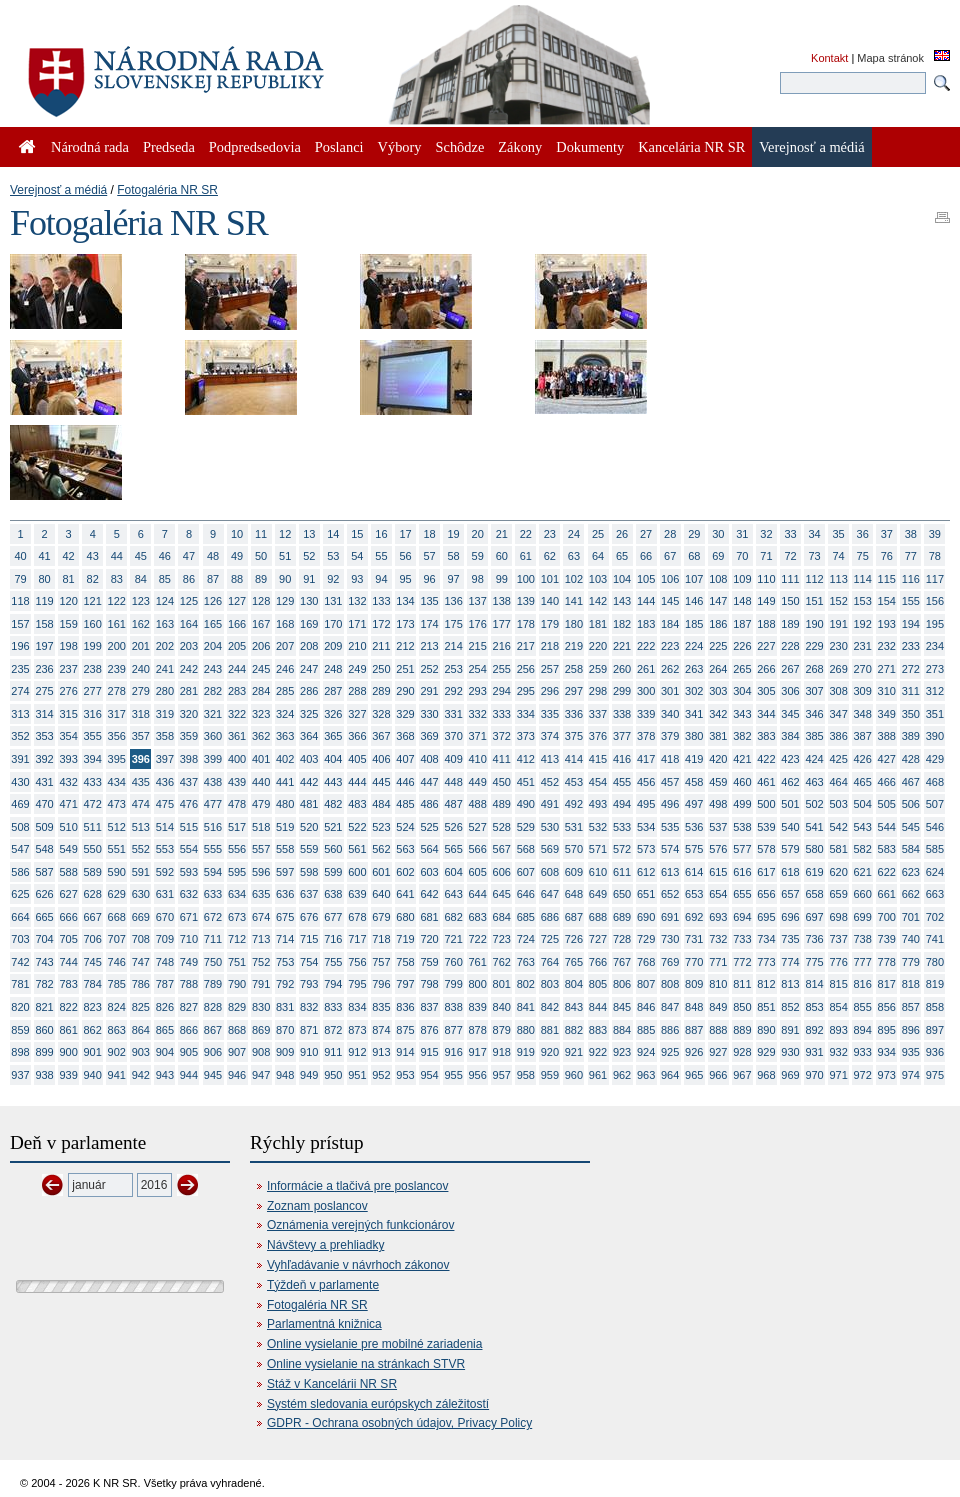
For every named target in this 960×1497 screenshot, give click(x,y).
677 (333, 917)
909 (285, 1052)
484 (381, 804)
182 (622, 624)
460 (742, 782)
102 (574, 579)
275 (44, 691)
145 (670, 601)
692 (694, 917)
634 (237, 894)
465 (863, 782)
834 (357, 1007)
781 (20, 984)
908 (261, 1052)
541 (814, 827)
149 (766, 601)
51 (285, 556)
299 (622, 691)
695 (766, 917)
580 (814, 849)
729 (646, 939)
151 (814, 601)
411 (502, 759)
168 (285, 624)
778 (887, 962)
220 (598, 646)
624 (935, 872)
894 (863, 1030)
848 (694, 1007)
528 (502, 827)
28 (670, 534)
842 (550, 1007)
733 (742, 939)
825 (141, 1007)
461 (766, 782)
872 (333, 1030)
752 (261, 962)
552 (141, 849)
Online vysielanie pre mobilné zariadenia (374, 1344)
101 (550, 579)
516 (213, 827)
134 (405, 601)
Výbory (400, 147)
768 (646, 962)
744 (68, 962)
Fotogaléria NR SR (167, 190)
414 (574, 759)
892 (814, 1030)
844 (598, 1007)
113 (838, 579)
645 (502, 894)
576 (718, 849)
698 (838, 917)
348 (863, 714)
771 (718, 962)
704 (44, 939)
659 (838, 894)
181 (598, 624)
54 (357, 556)
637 (309, 894)
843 (574, 1007)
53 (333, 556)
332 (478, 714)
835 (381, 1007)
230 (838, 646)
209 (333, 646)
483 (357, 804)
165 (213, 624)
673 (237, 917)
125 (189, 601)
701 (911, 917)
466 (887, 782)
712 (237, 939)
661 (887, 894)
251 (405, 669)
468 (935, 782)
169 (309, 624)
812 (766, 984)
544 (887, 827)
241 (165, 669)
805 (598, 984)
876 (429, 1030)
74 (839, 556)
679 (381, 917)
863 (117, 1030)
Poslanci (339, 147)
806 (622, 984)
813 (790, 984)
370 (453, 736)
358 (165, 736)
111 (790, 579)
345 (790, 714)
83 (117, 579)
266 (766, 669)
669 (141, 917)
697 (814, 917)
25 (598, 534)
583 (887, 849)
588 (68, 872)
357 (141, 736)
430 (20, 782)
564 (429, 849)
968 (766, 1075)
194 (911, 624)
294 (502, 691)
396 (141, 759)
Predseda (169, 147)
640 (381, 894)
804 (574, 984)
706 (93, 939)
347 (838, 714)
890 (766, 1030)
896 (911, 1030)
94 (381, 579)
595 (237, 872)
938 (44, 1075)
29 (694, 534)
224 (694, 646)
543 (863, 827)
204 (213, 646)
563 (405, 849)
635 (261, 894)
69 (718, 556)
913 (381, 1052)
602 (405, 872)
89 (261, 579)
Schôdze (460, 147)
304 (742, 691)
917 (478, 1052)
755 (333, 962)
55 (381, 556)
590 (117, 872)
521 (333, 827)
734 (766, 939)
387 (863, 736)
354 (68, 736)
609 (574, 872)
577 (742, 849)
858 (935, 1007)
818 (911, 984)
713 (261, 939)
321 (213, 714)
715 (309, 939)
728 (622, 939)
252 (429, 669)
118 (20, 601)
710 (189, 939)
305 (766, 691)
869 (261, 1030)
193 (887, 624)
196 (20, 646)
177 (502, 624)
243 (213, 669)
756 (357, 962)
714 (285, 939)
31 (742, 534)
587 (44, 872)
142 (598, 601)
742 (20, 962)
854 (838, 1007)
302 (694, 691)
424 (814, 759)
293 (478, 691)
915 (429, 1052)
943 (165, 1075)
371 (478, 736)
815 (838, 984)
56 (405, 556)
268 (814, 669)
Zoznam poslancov (317, 1206)
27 (646, 534)
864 (141, 1030)
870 (285, 1030)
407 (405, 759)
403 (309, 759)
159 (68, 624)
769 (670, 962)
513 (141, 827)
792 (285, 984)
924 (646, 1052)
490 (526, 804)
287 (333, 691)
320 (189, 714)
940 (93, 1075)
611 (622, 872)
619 (814, 872)
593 (189, 872)
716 (333, 939)
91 (309, 579)
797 (405, 984)
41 (44, 556)
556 (237, 849)
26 (622, 534)
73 (814, 556)
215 (478, 646)
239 (117, 669)
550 (93, 849)
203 (189, 646)
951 (357, 1075)
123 (141, 601)
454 (598, 782)
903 (141, 1052)
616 (742, 872)
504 (863, 804)
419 (694, 759)
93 (357, 579)
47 (189, 556)
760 (453, 962)
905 (189, 1052)
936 (935, 1052)
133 (381, 601)
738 (863, 939)
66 (646, 556)
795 (357, 984)
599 (333, 872)
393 (68, 759)
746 (117, 962)
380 (694, 736)
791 (261, 984)
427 (887, 759)
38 (911, 534)
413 (550, 759)
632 (189, 894)
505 (887, 804)
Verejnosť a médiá (58, 190)
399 (213, 759)
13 (309, 534)
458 (694, 782)
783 (68, 984)
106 (670, 579)
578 (766, 849)
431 (44, 782)
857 (911, 1007)
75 (863, 556)
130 (309, 601)
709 (165, 939)
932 (838, 1052)
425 (838, 759)
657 (790, 894)
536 (694, 827)
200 (117, 646)
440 (261, 782)
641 (405, 894)
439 (237, 782)
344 (766, 714)
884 (622, 1030)
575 (694, 849)
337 (598, 714)
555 (213, 849)
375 (574, 736)
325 (309, 714)
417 (646, 759)
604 (453, 872)
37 (887, 534)
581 (838, 849)
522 (357, 827)
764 (550, 962)
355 (93, 736)
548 (44, 849)
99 (502, 579)
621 (863, 872)
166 (237, 624)
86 (189, 579)
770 (694, 962)
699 (863, 917)
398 (189, 759)
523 (381, 827)
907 (237, 1052)
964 (670, 1075)
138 (502, 601)
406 (381, 759)
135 (429, 601)
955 (453, 1075)
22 (526, 534)
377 (622, 736)
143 (622, 601)
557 (261, 849)
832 (309, 1007)
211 (381, 646)
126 (213, 601)
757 (381, 962)
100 (526, 579)
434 (117, 782)
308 (838, 691)
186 (718, 624)
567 (502, 849)
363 (285, 736)
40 (20, 556)
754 (309, 962)
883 (598, 1030)
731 (694, 939)
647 (550, 894)
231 (863, 646)
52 (309, 556)
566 (478, 849)
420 (718, 759)
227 (766, 646)
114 (863, 579)
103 (598, 579)
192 (863, 624)
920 (550, 1052)
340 (670, 714)
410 (478, 759)
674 (261, 917)
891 (790, 1030)
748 (165, 962)
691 (670, 917)
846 (646, 1007)
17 (405, 534)
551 (117, 849)
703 (20, 939)
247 (309, 669)
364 (309, 736)
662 (911, 894)
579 (790, 849)
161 (117, 624)
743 (44, 962)
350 (911, 714)
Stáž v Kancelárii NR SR (332, 1384)
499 (742, 804)
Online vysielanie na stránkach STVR (366, 1364)
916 (453, 1052)
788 (189, 984)
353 (44, 736)
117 (935, 579)
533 (622, 827)
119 (44, 601)
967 (742, 1075)
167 (261, 624)
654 (718, 894)
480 (285, 804)
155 (911, 601)
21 (502, 534)
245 (261, 669)
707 (117, 939)
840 (502, 1007)
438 (213, 782)
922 (598, 1052)
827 (189, 1007)
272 (911, 669)
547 (20, 849)
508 (20, 827)
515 (189, 827)
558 (285, 849)
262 (670, 669)
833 (333, 1007)
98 (478, 579)
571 (598, 849)
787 (165, 984)
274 (20, 691)
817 (887, 984)
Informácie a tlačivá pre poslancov (357, 1186)
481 (309, 804)
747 (141, 962)
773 (766, 962)
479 (261, 804)
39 (935, 534)
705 (68, 939)
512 (117, 827)
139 (526, 601)
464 (838, 782)
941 (117, 1075)
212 (405, 646)
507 (935, 804)
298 (598, 691)
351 (935, 714)
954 (429, 1075)
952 (381, 1075)
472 (93, 804)
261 (646, 669)
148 (742, 601)
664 (20, 917)
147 (718, 601)
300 (646, 691)
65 (622, 556)
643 (453, 894)
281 (189, 691)
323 (261, 714)
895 (887, 1030)
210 (357, 646)
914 (405, 1052)
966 (718, 1075)
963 (646, 1075)
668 (117, 917)
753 (285, 962)
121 (93, 601)
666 (68, 917)
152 (838, 601)
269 (838, 669)
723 (502, 939)
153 (863, 601)
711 (213, 939)
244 (237, 669)
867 (213, 1030)
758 (405, 962)
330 (429, 714)
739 (887, 939)
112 (814, 579)
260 (622, 669)
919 (526, 1052)
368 (405, 736)
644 (478, 894)
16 (381, 534)
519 (285, 827)
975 (935, 1075)
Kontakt (829, 58)
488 (478, 804)
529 (526, 827)
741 (935, 939)
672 (213, 917)
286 (309, 691)
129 (285, 601)
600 (357, 872)
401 (261, 759)
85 (165, 579)
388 (887, 736)
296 (550, 691)
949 (309, 1075)
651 (646, 894)
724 (526, 939)
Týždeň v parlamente (323, 1285)
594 (213, 872)
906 (213, 1052)
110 (766, 579)
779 (911, 962)
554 (189, 849)
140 (550, 601)
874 (381, 1030)
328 (381, 714)
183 (646, 624)
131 (333, 601)
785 (117, 984)
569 (550, 849)
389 (911, 736)
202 (165, 646)
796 (381, 984)
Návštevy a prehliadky (325, 1245)
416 (622, 759)
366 (357, 736)
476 (189, 804)
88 (237, 579)
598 (309, 872)
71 (766, 556)
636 (285, 894)
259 (598, 669)
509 (44, 827)
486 (429, 804)
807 (646, 984)
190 (814, 624)
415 (598, 759)
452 (550, 782)
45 (141, 556)
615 (718, 872)
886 (670, 1030)
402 (285, 759)
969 (790, 1075)
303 (718, 691)
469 (20, 804)
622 (887, 872)
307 (814, 691)
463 (814, 782)
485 (405, 804)
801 (502, 984)
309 (863, 691)
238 (93, 669)
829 (237, 1007)
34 (814, 534)
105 (646, 579)
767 (622, 962)
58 (454, 556)
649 (598, 894)
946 (237, 1075)
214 (453, 646)
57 (429, 556)
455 (622, 782)
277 (93, 691)
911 (333, 1052)
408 (429, 759)
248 (333, 669)
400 (237, 759)
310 (887, 691)
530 (550, 827)
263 (694, 669)
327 (357, 714)
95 (405, 579)
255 (502, 669)
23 (550, 534)
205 (237, 646)
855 (863, 1007)
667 (93, 917)
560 (333, 849)
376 (598, 736)
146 (694, 601)
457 (670, 782)
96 (429, 579)
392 (44, 759)
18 (429, 534)
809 (694, 984)
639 (357, 894)
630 (141, 894)
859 (20, 1030)
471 (68, 804)
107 (694, 579)
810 (718, 984)
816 (863, 984)
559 (309, 849)
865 (165, 1030)
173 (405, 624)
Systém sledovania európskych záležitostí (378, 1404)
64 (598, 556)
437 (189, 782)
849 (718, 1007)
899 (44, 1052)
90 (285, 579)
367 (381, 736)
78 (935, 556)
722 (478, 939)
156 (935, 601)
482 (333, 804)
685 (526, 917)
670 (165, 917)
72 (790, 556)
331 (453, 714)
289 (381, 691)
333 (502, 714)
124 (165, 601)
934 (887, 1052)
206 (261, 646)
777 (863, 962)
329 (405, 714)
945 (213, 1075)
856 (887, 1007)
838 (453, 1007)
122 (117, 601)
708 (141, 939)
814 (814, 984)
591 (141, 872)
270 (863, 669)
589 (93, 872)
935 (911, 1052)
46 (165, 556)
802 (526, 984)
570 (574, 849)
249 (357, 669)
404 (333, 759)
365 (333, 736)
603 (429, 872)
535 (670, 827)
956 (478, 1075)
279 (141, 691)
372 (502, 736)
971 (838, 1075)
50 (261, 556)
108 (718, 579)
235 (20, 669)
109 (742, 579)
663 (935, 894)
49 (237, 556)
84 (141, 579)
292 (453, 691)
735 (790, 939)
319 (165, 714)
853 (814, 1007)
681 (429, 917)
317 (117, 714)
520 (309, 827)
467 (911, 782)
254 (478, 669)
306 (790, 691)
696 (790, 917)
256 (526, 669)
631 (165, 894)
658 (814, 894)
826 (165, 1007)
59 (478, 556)
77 (911, 556)
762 (502, 962)
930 (790, 1052)
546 (935, 827)
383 (766, 736)
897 (935, 1030)
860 (44, 1030)
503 (838, 804)
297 (574, 691)
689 (622, 917)
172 (381, 624)
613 (670, 872)
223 (670, 646)
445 (381, 782)
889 (742, 1030)
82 (93, 579)
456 (646, 782)
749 (189, 962)
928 (742, 1052)
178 (526, 624)
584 (911, 849)
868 (237, 1030)
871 (309, 1030)
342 (718, 714)
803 (550, 984)
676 (309, 917)
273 (935, 669)
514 (165, 827)
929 (766, 1052)
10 (237, 534)
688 (598, 917)
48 (213, 556)
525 (429, 827)
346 (814, 714)
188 (766, 624)
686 (550, 917)
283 (237, 691)
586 (20, 872)
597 (285, 872)
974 (911, 1075)
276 (68, 691)
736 (814, 939)
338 (622, 714)
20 (478, 534)
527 (478, 827)
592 (165, 872)
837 (429, 1007)
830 (261, 1007)
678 (357, 917)
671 (189, 917)
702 (935, 917)
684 (502, 917)
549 (68, 849)
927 (718, 1052)
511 (93, 827)
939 (68, 1075)
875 (405, 1030)
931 (814, 1052)
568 (526, 849)
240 (141, 669)
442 (309, 782)
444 (357, 782)
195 (935, 624)
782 (44, 984)
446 (405, 782)
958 (526, 1075)
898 (20, 1052)
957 (502, 1075)
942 (141, 1075)
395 (117, 759)
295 (526, 691)
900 (68, 1052)
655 (742, 894)
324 (285, 714)
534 (646, 827)
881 (550, 1030)
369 (429, 736)
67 (670, 556)
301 (670, 691)
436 (165, 782)
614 (694, 872)
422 (766, 759)
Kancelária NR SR (691, 147)
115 (887, 579)
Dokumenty (590, 147)
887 (694, 1030)
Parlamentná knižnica (324, 1324)
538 (742, 827)
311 (911, 691)
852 (790, 1007)
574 (670, 849)
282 (213, 691)
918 (502, 1052)
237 (68, 669)
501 (790, 804)
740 (911, 939)
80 (44, 579)
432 (68, 782)
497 (694, 804)
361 (237, 736)
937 (20, 1075)
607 (526, 872)
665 (44, 917)
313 (20, 714)
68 (694, 556)
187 (742, 624)
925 (670, 1052)
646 (526, 894)
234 (935, 646)
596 (261, 872)
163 (165, 624)
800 (478, 984)
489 (502, 804)
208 (309, 646)
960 (574, 1075)
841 (526, 1007)
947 (261, 1075)
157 (20, 624)
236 (44, 669)
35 (839, 534)
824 (117, 1007)
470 (44, 804)
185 (694, 624)
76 (887, 556)
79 (20, 579)
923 (622, 1052)
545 (911, 827)
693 (718, 917)
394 (93, 759)
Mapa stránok (890, 58)
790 (237, 984)
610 (598, 872)
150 (790, 601)
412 (526, 759)
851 (766, 1007)
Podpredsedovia (255, 147)
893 (838, 1030)
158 (44, 624)
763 (526, 962)
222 (646, 646)
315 (68, 714)
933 (863, 1052)
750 (213, 962)
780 (935, 962)
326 (333, 714)
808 (670, 984)
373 (526, 736)
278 (117, 691)
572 (622, 849)
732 (718, 939)
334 (526, 714)
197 (44, 646)
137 (478, 601)
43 (93, 556)
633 (213, 894)
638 (333, 894)
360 (213, 736)
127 (237, 601)
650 (622, 894)
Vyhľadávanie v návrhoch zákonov (358, 1265)
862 (93, 1030)
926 (694, 1052)
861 (68, 1030)
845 (622, 1007)
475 (165, 804)
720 (429, 939)
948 (285, 1075)
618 (790, 872)
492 (574, 804)
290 (405, 691)
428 (911, 759)
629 (117, 894)
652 (670, 894)
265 (742, 669)
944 (189, 1075)
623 (911, 872)
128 (261, 601)
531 (574, 827)
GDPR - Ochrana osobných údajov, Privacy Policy (399, 1423)
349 (887, 714)
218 (550, 646)
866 (189, 1030)
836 (405, 1007)
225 (718, 646)
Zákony (520, 147)
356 (117, 736)
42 (69, 556)
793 (309, 984)
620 (838, 872)
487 (453, 804)
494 (622, 804)
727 (598, 939)
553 (165, 849)
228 (790, 646)
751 (237, 962)
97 (454, 579)
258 (574, 669)
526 (453, 827)
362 (261, 736)
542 (838, 827)
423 (790, 759)
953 (405, 1075)
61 (526, 556)
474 (141, 804)
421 (742, 759)
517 (237, 827)
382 (742, 736)
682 (453, 917)
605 (478, 872)
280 (165, 691)
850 (742, 1007)
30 (718, 534)
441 (285, 782)
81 (69, 579)
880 (526, 1030)
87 (213, 579)
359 (189, 736)
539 (766, 827)
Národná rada (90, 147)
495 (646, 804)
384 (790, 736)
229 (814, 646)
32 (766, 534)
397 (165, 759)
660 (863, 894)
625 (20, 894)
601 (381, 872)
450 (502, 782)
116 (911, 579)
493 (598, 804)
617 (766, 872)
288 (357, 691)
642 (429, 894)
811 (742, 984)
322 (237, 714)
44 (117, 556)
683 (478, 917)
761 (478, 962)
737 (838, 939)
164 (189, 624)
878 (478, 1030)
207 (285, 646)
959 (550, 1075)
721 (453, 939)
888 (718, 1030)
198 (68, 646)
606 (502, 872)
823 (93, 1007)
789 (213, 984)
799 (453, 984)
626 (44, 894)
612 (646, 872)
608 (550, 872)
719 (405, 939)
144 (646, 601)
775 (814, 962)
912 (357, 1052)
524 (405, 827)
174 (429, 624)
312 (935, 691)
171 (357, 624)
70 (742, 556)
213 (429, 646)
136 (453, 601)
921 (574, 1052)
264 (718, 669)
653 (694, 894)
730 (670, 939)
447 (429, 782)
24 (574, 534)
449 (478, 782)
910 (309, 1052)
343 (742, 714)
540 (790, 827)
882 (574, 1030)
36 (863, 534)
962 (622, 1075)
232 (887, 646)
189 (790, 624)
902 (117, 1052)
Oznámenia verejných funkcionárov (360, 1225)
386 (838, 736)
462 (790, 782)
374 (550, 736)
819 (935, 984)
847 (670, 1007)
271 (887, 669)
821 (44, 1007)
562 (381, 849)
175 (453, 624)
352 (20, 736)
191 (838, 624)
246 (285, 669)
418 (670, 759)
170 (333, 624)
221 (622, 646)
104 (622, 579)
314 (44, 714)
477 (213, 804)
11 (261, 534)
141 (574, 601)
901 (93, 1052)
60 (502, 556)
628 (93, 894)
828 (213, 1007)
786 (141, 984)
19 (454, 534)
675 (285, 917)
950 (333, 1075)
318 (141, 714)
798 (429, 984)
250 (381, 669)
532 (598, 827)
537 (718, 827)
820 (20, 1007)
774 (790, 962)
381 (718, 736)
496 (670, 804)
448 (453, 782)
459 (718, 782)
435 (141, 782)
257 (550, 669)
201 (141, 646)
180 (574, 624)
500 (766, 804)
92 (333, 579)
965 (694, 1075)
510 (68, 827)
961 (598, 1075)
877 (453, 1030)
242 (189, 669)
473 (117, 804)
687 (574, 917)
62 (550, 556)
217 (526, 646)
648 (574, 894)
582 (863, 849)
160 (93, 624)
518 (261, 827)
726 (574, 939)
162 (141, 624)
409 (453, 759)
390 (935, 736)
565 (453, 849)
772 (742, 962)
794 (333, 984)
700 (887, 917)
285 (285, 691)
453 (574, 782)
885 (646, 1030)
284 (261, 691)
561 (357, 849)
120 (68, 601)
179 (550, 624)
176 (478, 624)
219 (574, 646)
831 (285, 1007)
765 (574, 962)
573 (646, 849)
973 (887, 1075)
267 (790, 669)
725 (550, 939)
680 (405, 917)
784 (93, 984)
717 (357, 939)
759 (429, 962)
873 (357, 1030)
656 (766, 894)
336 (574, 714)
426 (863, 759)
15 (357, 534)
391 (20, 759)
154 (887, 601)
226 (742, 646)
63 (574, 556)
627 (68, 894)
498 (718, 804)
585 (935, 849)
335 (550, 714)
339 (646, 714)
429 (935, 759)
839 (478, 1007)
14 (333, 534)
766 (598, 962)
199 (93, 646)
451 (526, 782)
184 (670, 624)
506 (911, 804)
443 (333, 782)
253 (453, 669)
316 (93, 714)
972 (863, 1075)
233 (911, 646)
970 (814, 1075)
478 (237, 804)
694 (742, 917)
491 (550, 804)
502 (814, 804)
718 (381, 939)
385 (814, 736)
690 (646, 917)
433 (93, 782)
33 (790, 534)
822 (68, 1007)
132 (357, 601)
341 (694, 714)
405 (357, 759)
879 (502, 1030)
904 (165, 1052)
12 (285, 534)
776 (838, 962)
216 (502, 646)
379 (670, 736)
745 (93, 962)
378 (646, 736)
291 (429, 691)
